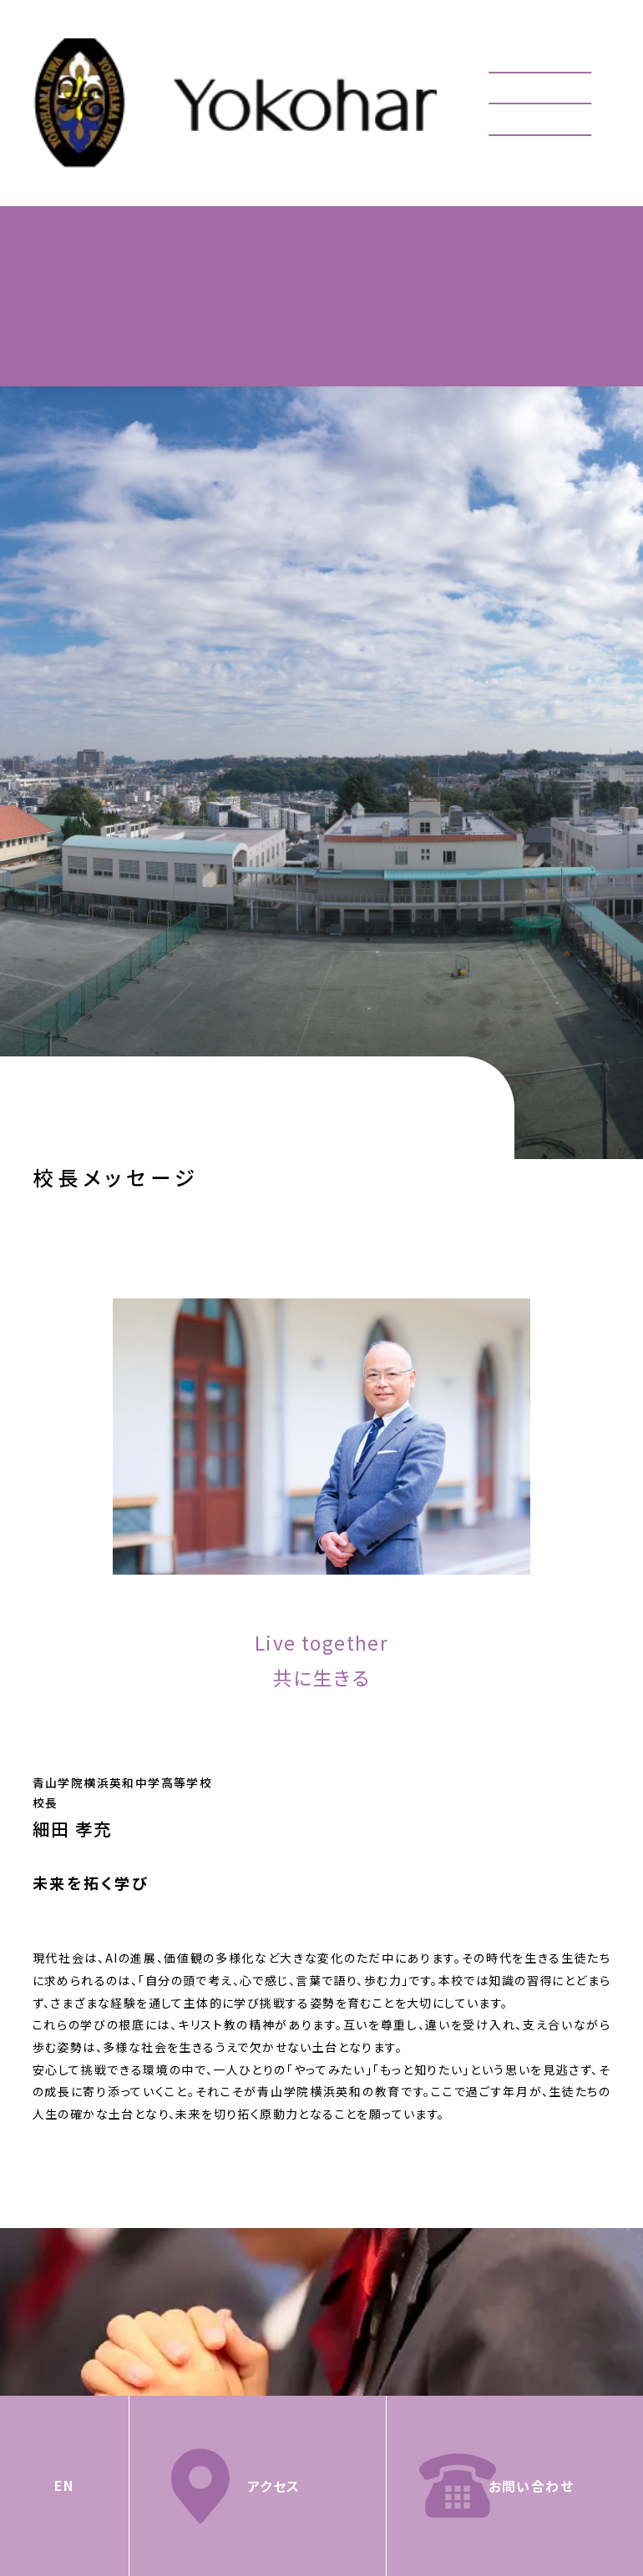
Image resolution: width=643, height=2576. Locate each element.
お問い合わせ (531, 2486)
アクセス (274, 2486)
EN (64, 2485)
